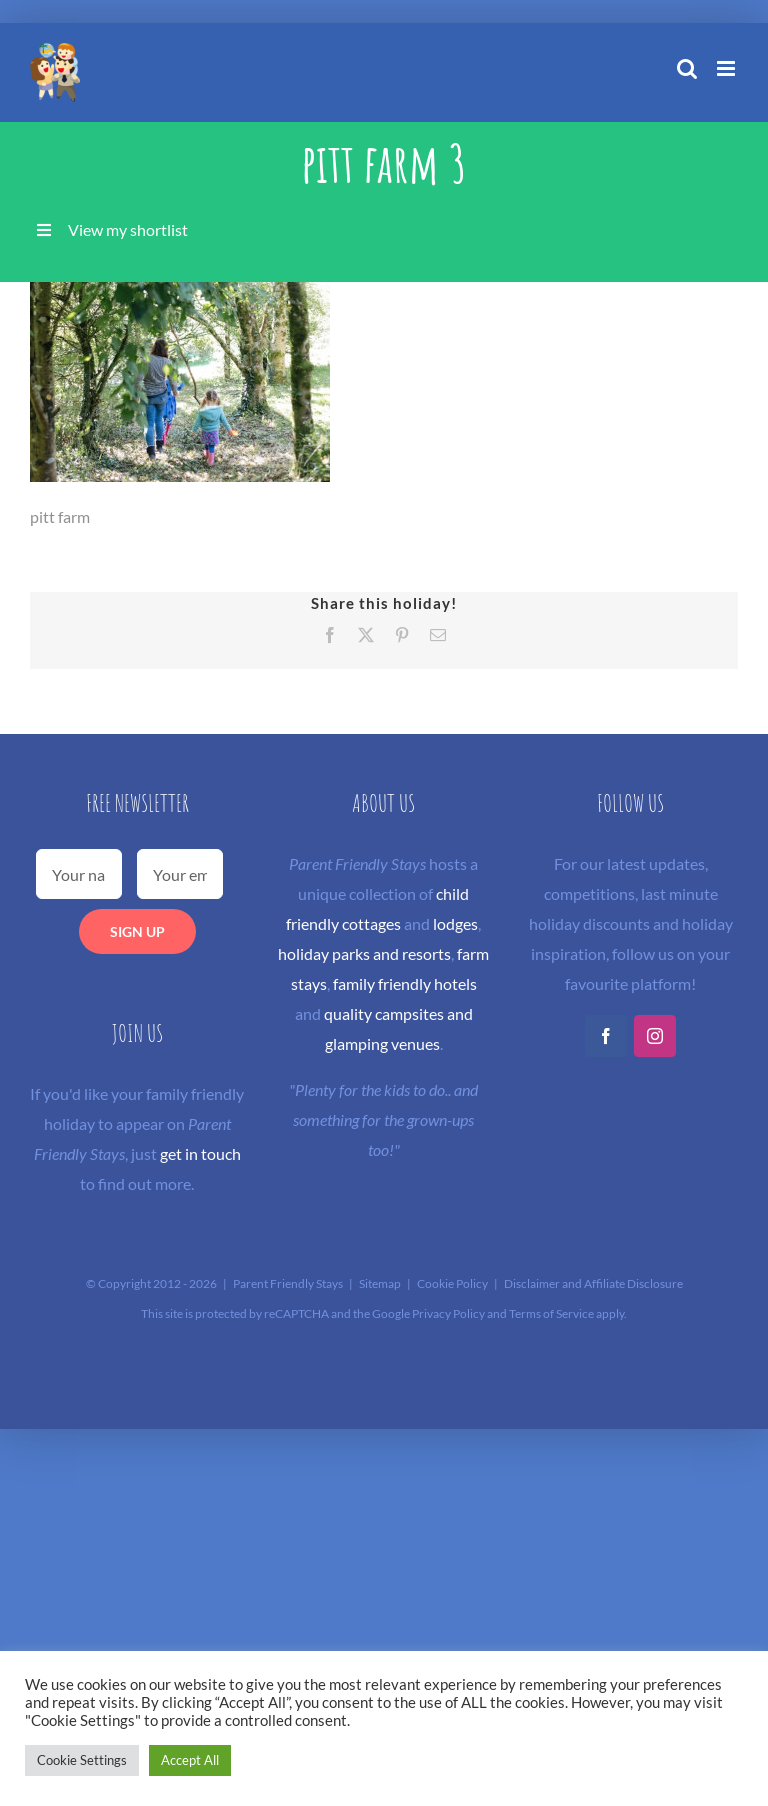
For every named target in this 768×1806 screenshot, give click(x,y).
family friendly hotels (405, 983)
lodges (455, 923)
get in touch (200, 1153)
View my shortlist (128, 229)
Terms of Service (551, 1313)
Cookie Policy (452, 1283)
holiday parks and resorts (364, 953)
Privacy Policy (448, 1313)
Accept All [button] (190, 1760)
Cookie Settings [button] (82, 1760)
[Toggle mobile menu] (727, 68)
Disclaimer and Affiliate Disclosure (593, 1283)
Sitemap (380, 1283)
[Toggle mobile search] (687, 68)
